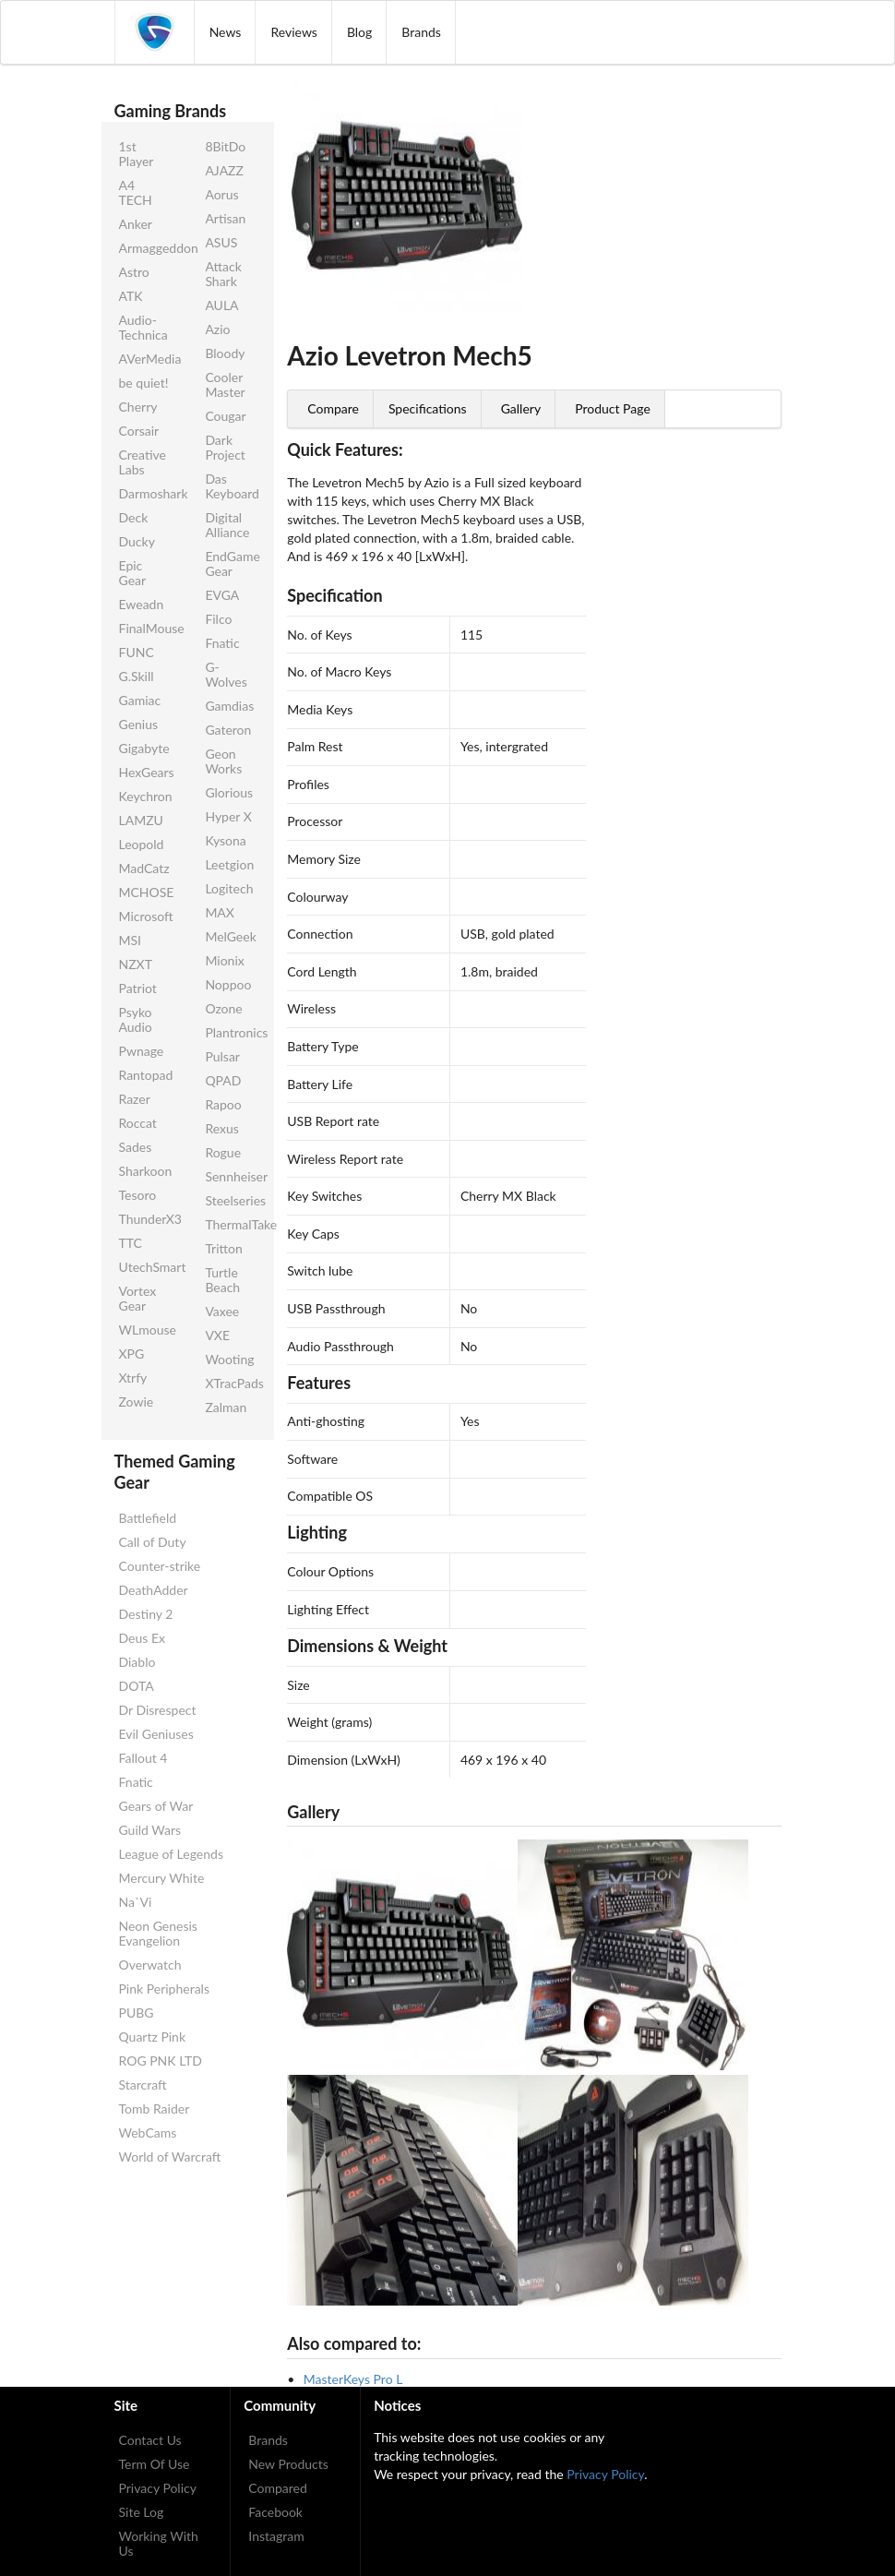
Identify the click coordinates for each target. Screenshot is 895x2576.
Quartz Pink (152, 2036)
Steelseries (233, 1200)
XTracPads (233, 1383)
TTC (130, 1243)
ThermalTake (233, 1224)
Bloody (225, 353)
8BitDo (225, 146)
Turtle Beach (222, 1279)
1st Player (136, 153)
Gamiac (140, 700)
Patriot (138, 988)
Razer (134, 1099)
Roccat (138, 1123)
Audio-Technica (143, 327)
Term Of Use (154, 2464)
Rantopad (146, 1075)
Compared (277, 2488)
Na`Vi (135, 1902)
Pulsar (222, 1056)
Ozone (223, 1008)
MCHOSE (146, 892)
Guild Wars (150, 1830)
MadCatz (144, 868)
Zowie (136, 1401)
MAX (219, 912)
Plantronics (233, 1032)
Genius (139, 724)
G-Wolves (225, 674)
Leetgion (229, 864)
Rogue (223, 1152)
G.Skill (136, 676)
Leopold (141, 844)
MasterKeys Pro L (353, 2379)
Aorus (221, 194)
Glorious (229, 792)
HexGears (146, 772)
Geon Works (223, 761)
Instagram (276, 2536)
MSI (130, 940)
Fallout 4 (143, 1758)
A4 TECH (135, 192)
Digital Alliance (227, 524)
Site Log (141, 2512)
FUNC (136, 652)
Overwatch (150, 1964)
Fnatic (222, 643)
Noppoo (228, 984)
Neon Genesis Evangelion (158, 1933)
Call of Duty (152, 1542)
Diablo (137, 1662)
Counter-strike (160, 1566)
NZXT (135, 964)
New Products (288, 2464)
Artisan (225, 218)
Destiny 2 (146, 1614)
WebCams (148, 2132)
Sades (135, 1147)
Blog (359, 32)
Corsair (139, 430)
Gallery (521, 408)
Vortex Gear (138, 1298)
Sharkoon (146, 1171)
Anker (135, 224)
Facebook (275, 2512)
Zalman (225, 1407)
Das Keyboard (232, 486)
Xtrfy (133, 1377)
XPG (132, 1353)
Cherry (138, 406)
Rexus (221, 1128)
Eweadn (141, 604)
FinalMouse (147, 628)
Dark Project (225, 447)
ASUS (221, 242)
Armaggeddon (147, 248)
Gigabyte (144, 748)
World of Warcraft (170, 2156)
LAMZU (141, 820)
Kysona (225, 840)
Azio (217, 329)
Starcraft (143, 2084)
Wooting (229, 1359)
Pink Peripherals (164, 1988)
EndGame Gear (232, 563)
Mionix (224, 960)
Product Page (612, 408)
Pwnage (141, 1051)
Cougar (225, 416)
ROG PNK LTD (160, 2060)
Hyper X (228, 816)
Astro (134, 272)
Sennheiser (233, 1176)
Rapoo (223, 1104)
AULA (221, 305)
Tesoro (138, 1195)
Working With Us (158, 2543)
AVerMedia (147, 358)
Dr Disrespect (158, 1710)
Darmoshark (147, 493)
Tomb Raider (154, 2108)
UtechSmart (147, 1267)
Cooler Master (225, 384)
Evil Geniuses (156, 1734)
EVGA (222, 595)
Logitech (229, 888)
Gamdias (229, 705)
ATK (131, 296)
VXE (217, 1335)
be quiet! (144, 382)
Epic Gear (133, 572)
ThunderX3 (147, 1219)
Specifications (427, 408)
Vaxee (222, 1311)
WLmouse (147, 1329)
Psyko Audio (135, 1019)
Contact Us (150, 2440)
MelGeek (230, 936)
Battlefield (148, 1518)
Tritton (223, 1248)
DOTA (136, 1686)
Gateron (228, 729)
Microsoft (146, 916)
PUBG (136, 2012)
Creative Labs (142, 462)
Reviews (293, 32)
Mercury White (162, 1878)
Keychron (146, 796)
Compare (333, 408)
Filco (218, 619)
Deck (134, 517)
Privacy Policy (158, 2488)
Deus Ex (142, 1638)
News (225, 32)
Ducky (137, 541)
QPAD (223, 1080)
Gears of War (156, 1806)
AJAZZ (224, 170)
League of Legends (171, 1854)
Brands (421, 32)
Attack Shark (223, 273)
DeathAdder (153, 1590)
